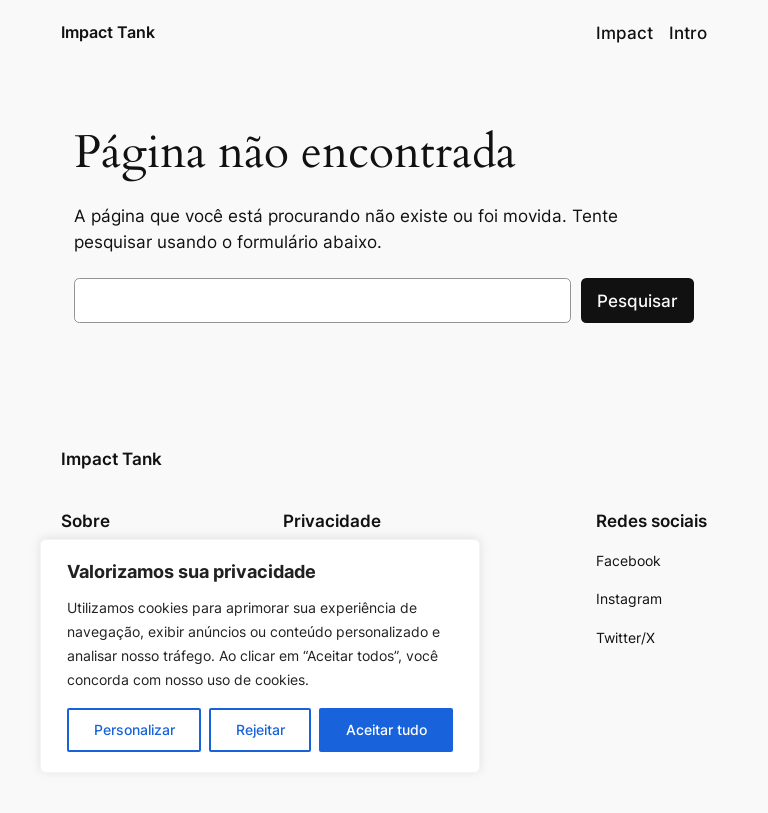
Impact (624, 33)
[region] (260, 656)
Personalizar (134, 729)
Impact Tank (108, 32)
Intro (688, 33)
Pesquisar (637, 301)
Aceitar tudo (386, 729)
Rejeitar (260, 729)
